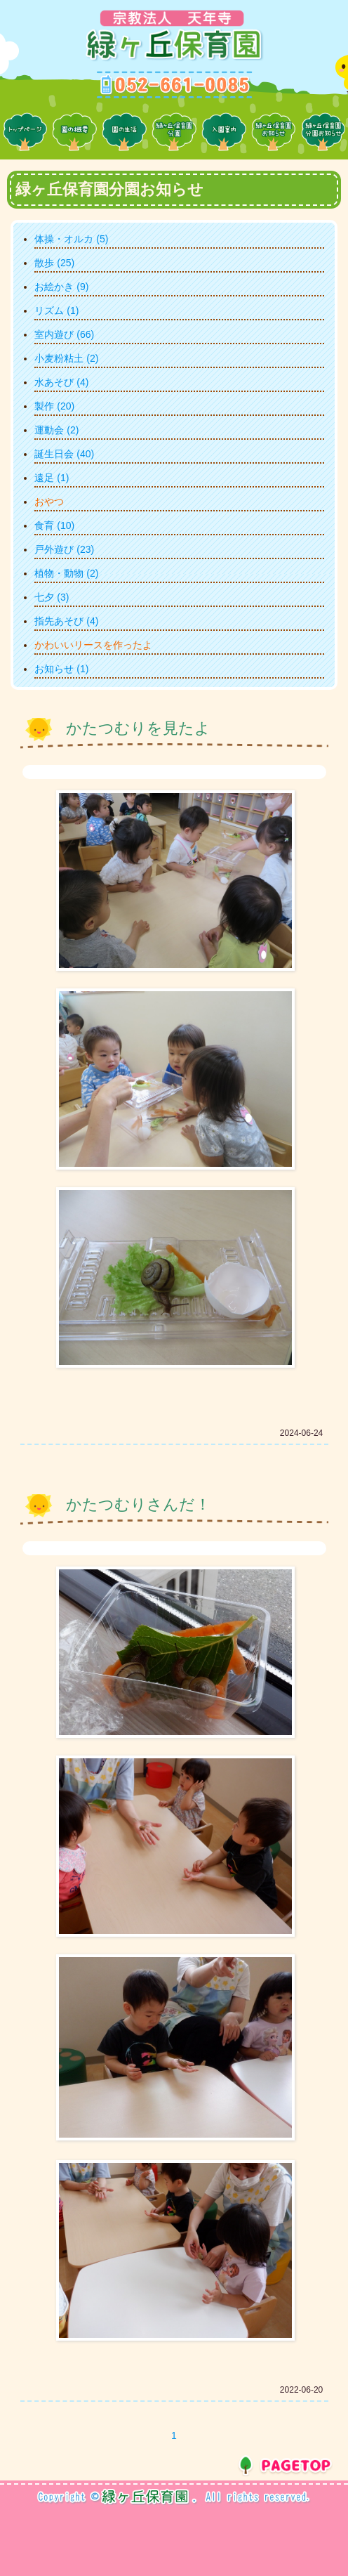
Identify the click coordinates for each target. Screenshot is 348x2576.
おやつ (49, 501)
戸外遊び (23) (64, 549)
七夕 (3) (51, 597)
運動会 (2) (56, 430)
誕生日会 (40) (64, 453)
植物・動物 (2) (66, 573)
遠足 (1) (51, 477)
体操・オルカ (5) (71, 238)
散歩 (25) (54, 262)
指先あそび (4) (66, 621)
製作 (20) (54, 406)
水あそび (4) (61, 382)
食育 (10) (54, 525)
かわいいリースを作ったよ (93, 644)
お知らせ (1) (61, 668)
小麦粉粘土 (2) (66, 358)
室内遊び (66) (64, 334)
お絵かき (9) (61, 286)
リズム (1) (56, 310)
